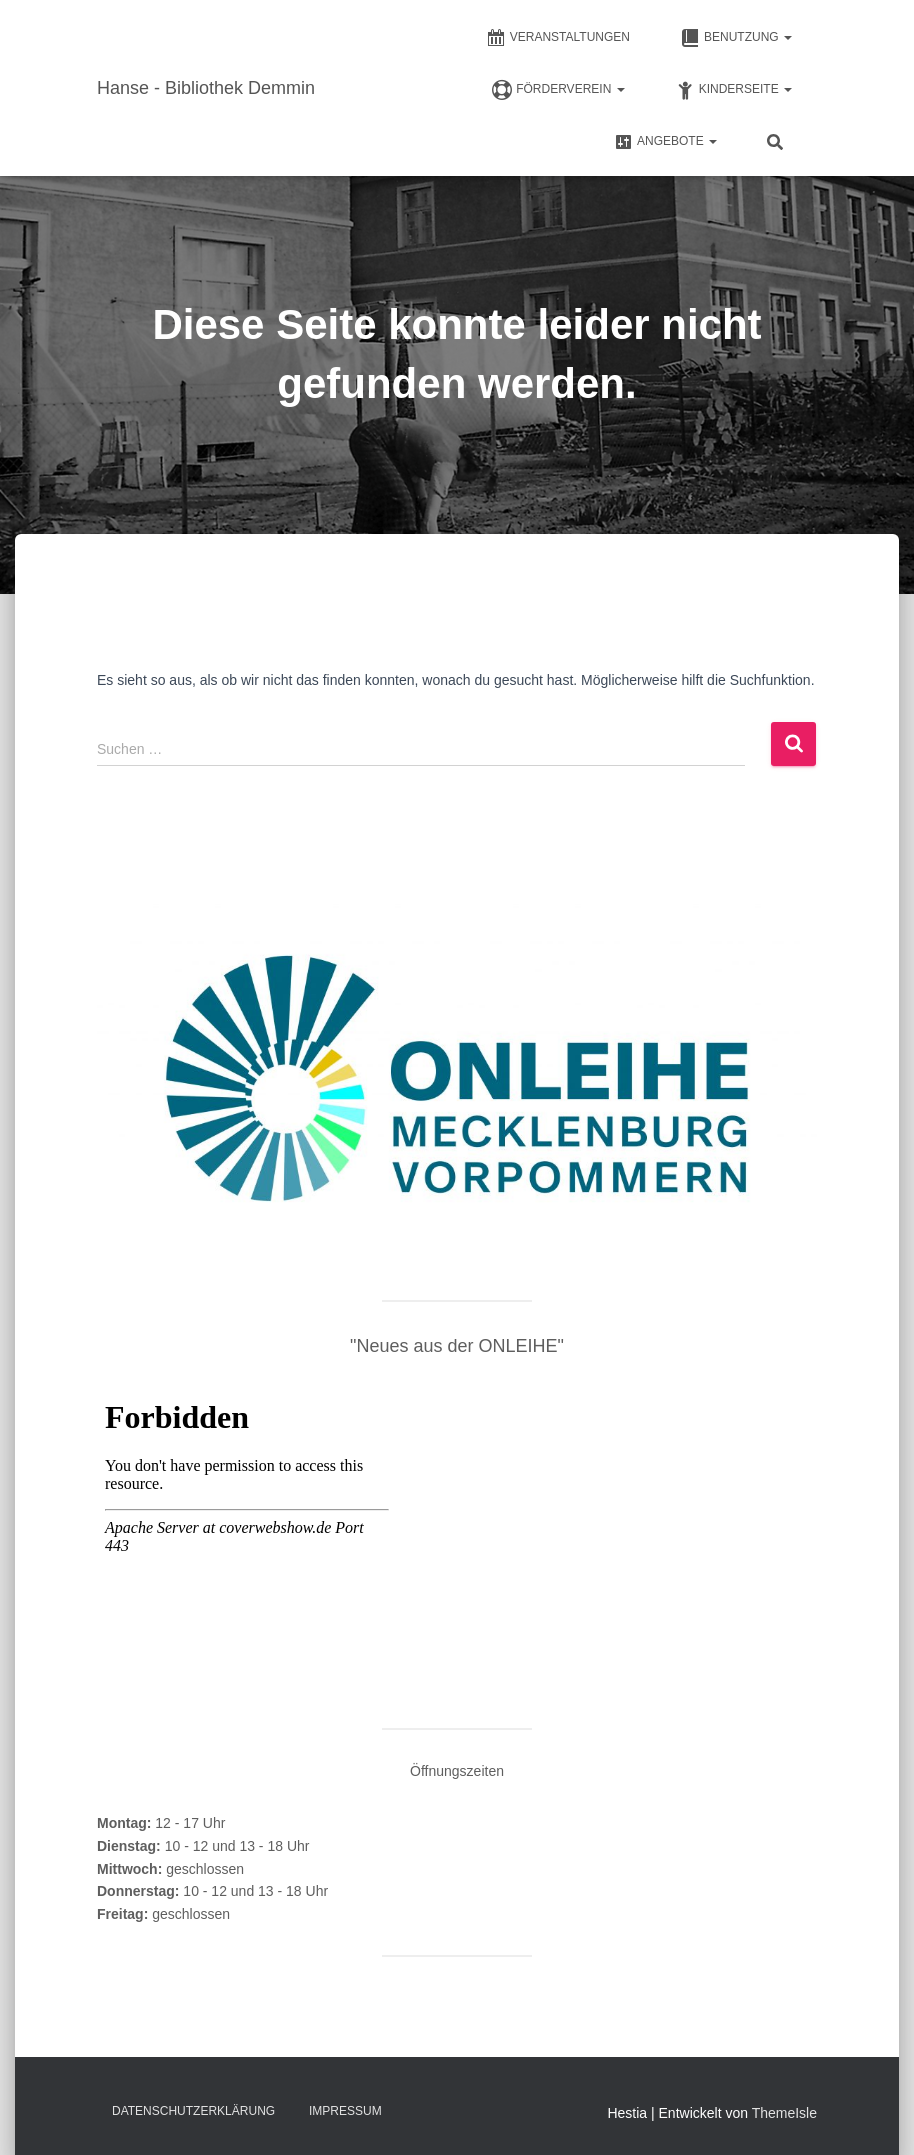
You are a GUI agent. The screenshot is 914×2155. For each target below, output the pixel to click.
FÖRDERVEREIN (558, 90)
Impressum (345, 2111)
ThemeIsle (784, 2113)
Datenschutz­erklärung (193, 2111)
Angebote (665, 142)
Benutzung (736, 38)
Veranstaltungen (558, 38)
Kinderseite (733, 90)
